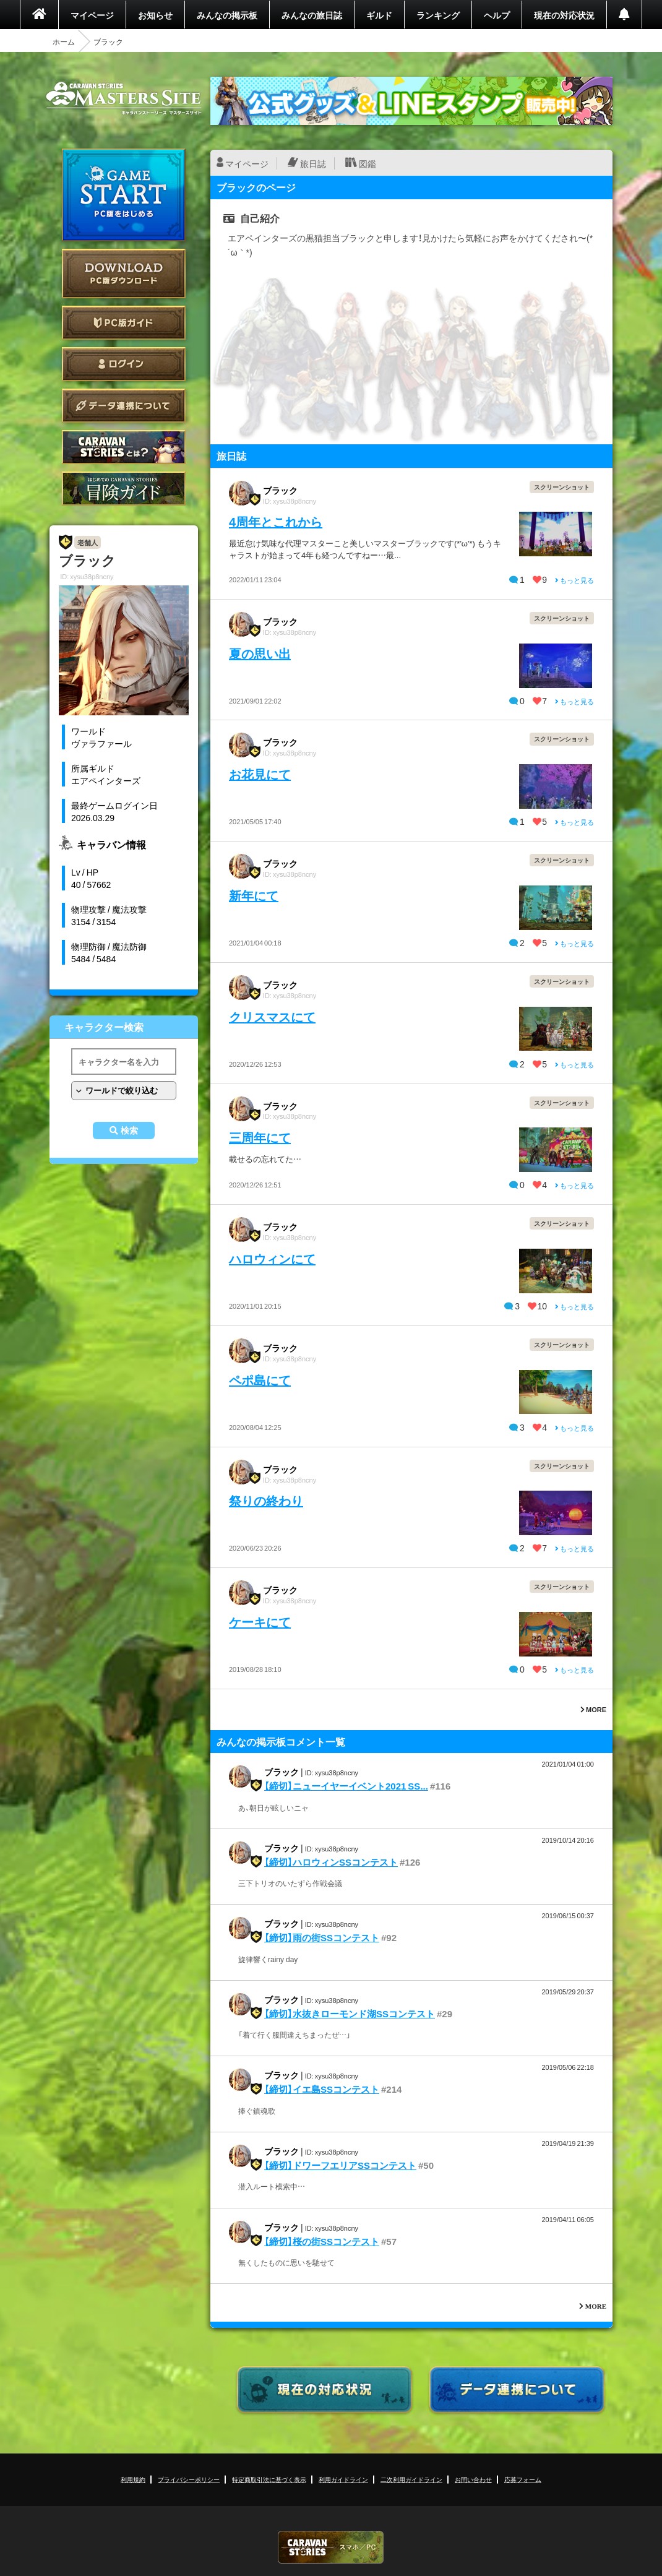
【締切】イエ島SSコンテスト (321, 2089)
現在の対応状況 (564, 15)
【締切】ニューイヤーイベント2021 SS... (346, 1786)
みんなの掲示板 (227, 15)
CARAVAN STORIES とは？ (124, 447)
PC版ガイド (124, 323)
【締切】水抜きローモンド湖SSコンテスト (349, 2013)
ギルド (379, 15)
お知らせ (155, 15)
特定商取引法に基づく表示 (269, 2479)
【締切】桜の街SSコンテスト (321, 2241)
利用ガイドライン (343, 2479)
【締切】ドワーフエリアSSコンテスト (340, 2165)
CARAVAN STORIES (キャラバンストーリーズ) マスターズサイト (123, 98)
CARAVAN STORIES (331, 2547)
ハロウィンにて (272, 1258)
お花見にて (260, 774)
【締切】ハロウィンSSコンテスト (331, 1862)
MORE (593, 1709)
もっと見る (574, 580)
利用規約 (133, 2479)
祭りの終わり (266, 1500)
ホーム (64, 41)
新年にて (253, 895)
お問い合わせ (473, 2479)
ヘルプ (497, 15)
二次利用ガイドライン (411, 2479)
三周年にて (260, 1137)
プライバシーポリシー (189, 2479)
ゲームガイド (124, 489)
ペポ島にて (260, 1380)
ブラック (280, 490)
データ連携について (124, 406)
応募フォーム (522, 2479)
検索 (129, 1130)
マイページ (92, 15)
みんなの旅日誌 (312, 15)
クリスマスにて (272, 1016)
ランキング (438, 15)
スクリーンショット (562, 486)
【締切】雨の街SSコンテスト (321, 1937)
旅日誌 (313, 163)
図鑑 (367, 163)
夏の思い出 (260, 653)
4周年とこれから (275, 521)
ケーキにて (260, 1621)
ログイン (124, 364)
